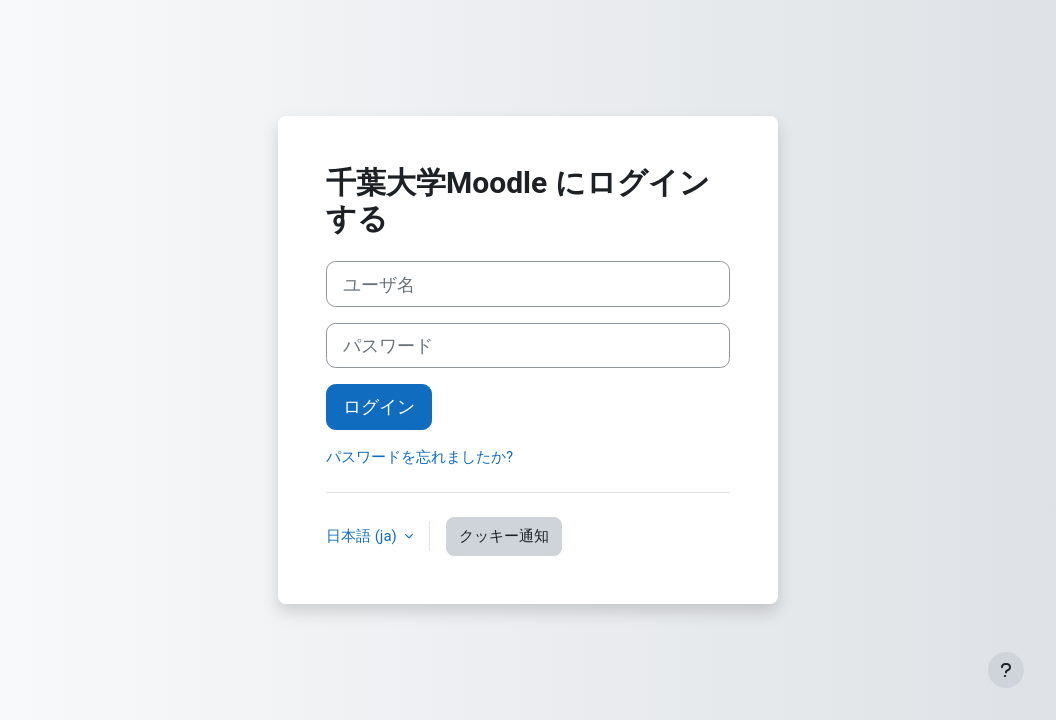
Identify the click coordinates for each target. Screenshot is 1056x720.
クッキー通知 (504, 536)
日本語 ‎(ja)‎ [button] (363, 536)
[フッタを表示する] (1006, 670)
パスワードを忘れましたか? (419, 457)
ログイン (379, 406)
